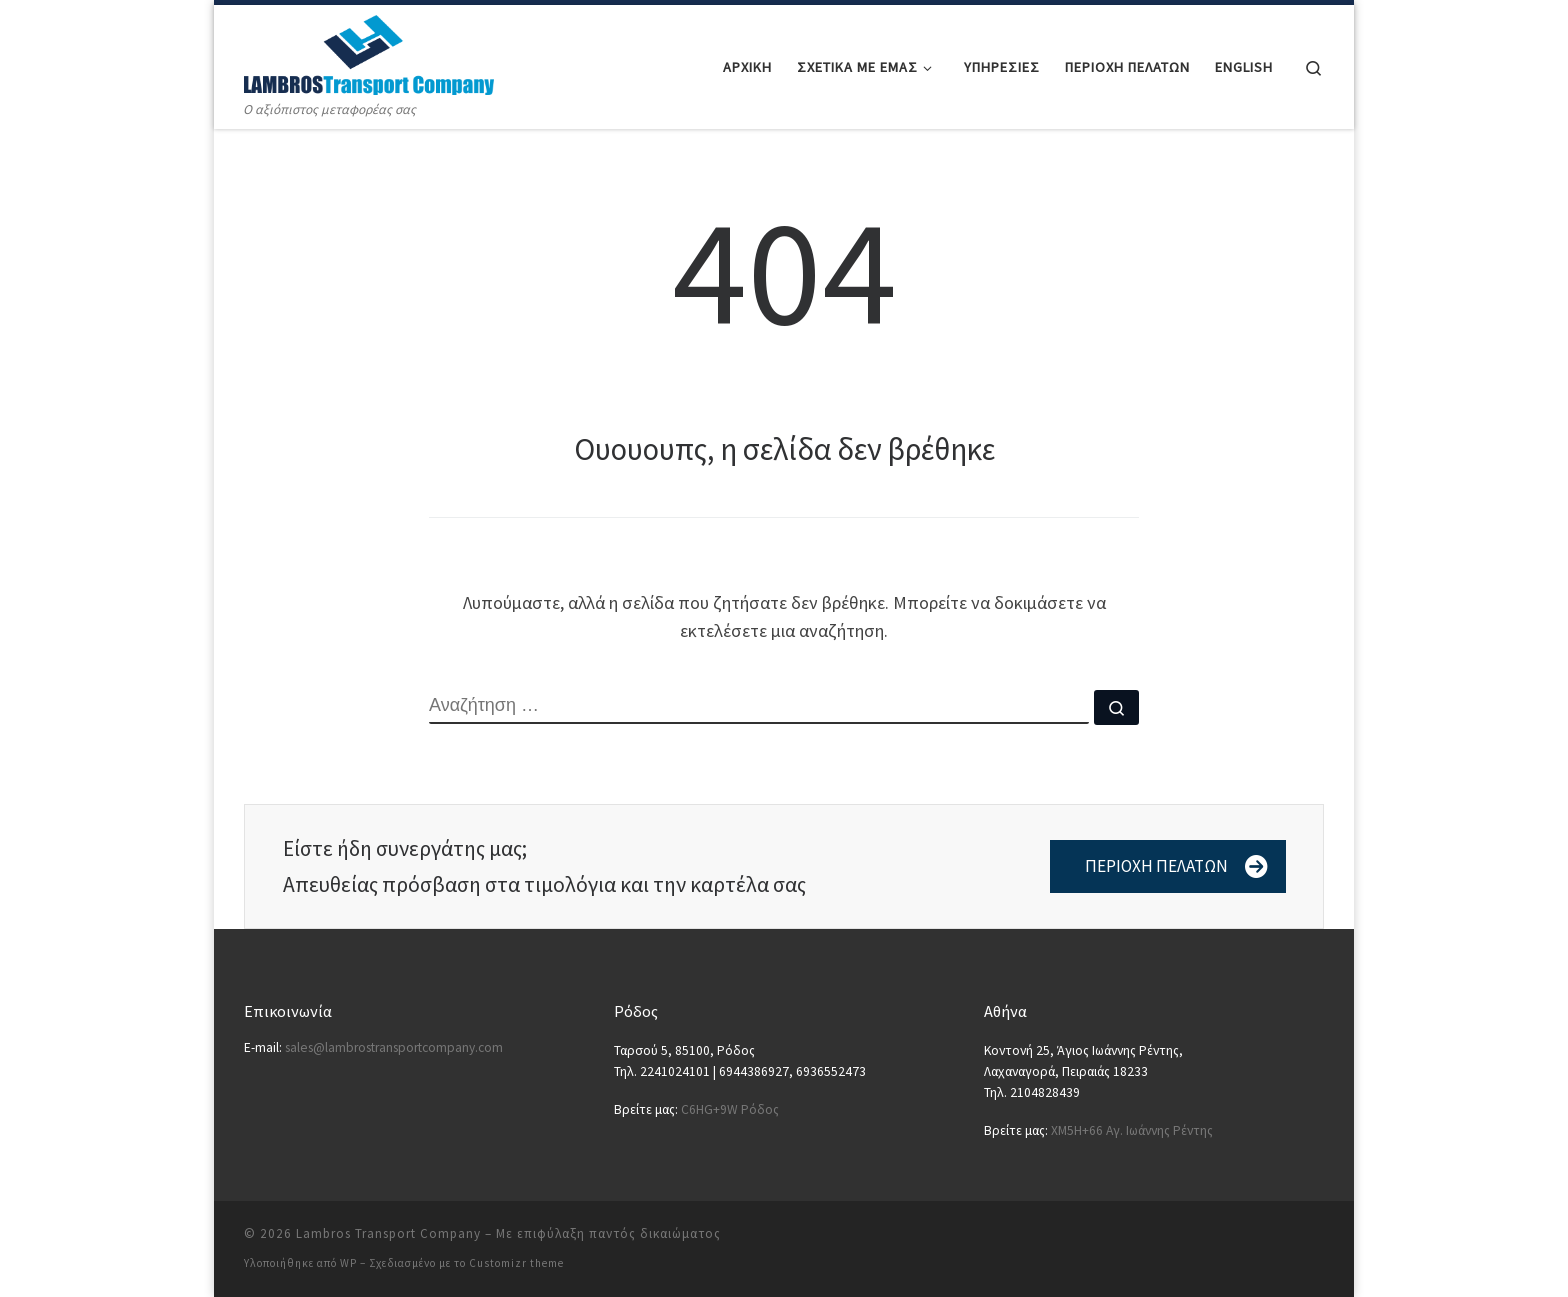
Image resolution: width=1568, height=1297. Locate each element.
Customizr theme (516, 1263)
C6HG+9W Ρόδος (730, 1109)
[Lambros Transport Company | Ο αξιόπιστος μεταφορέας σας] (369, 51)
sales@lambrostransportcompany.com (394, 1047)
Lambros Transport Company (388, 1233)
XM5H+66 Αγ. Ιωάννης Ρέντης (1132, 1130)
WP (348, 1263)
